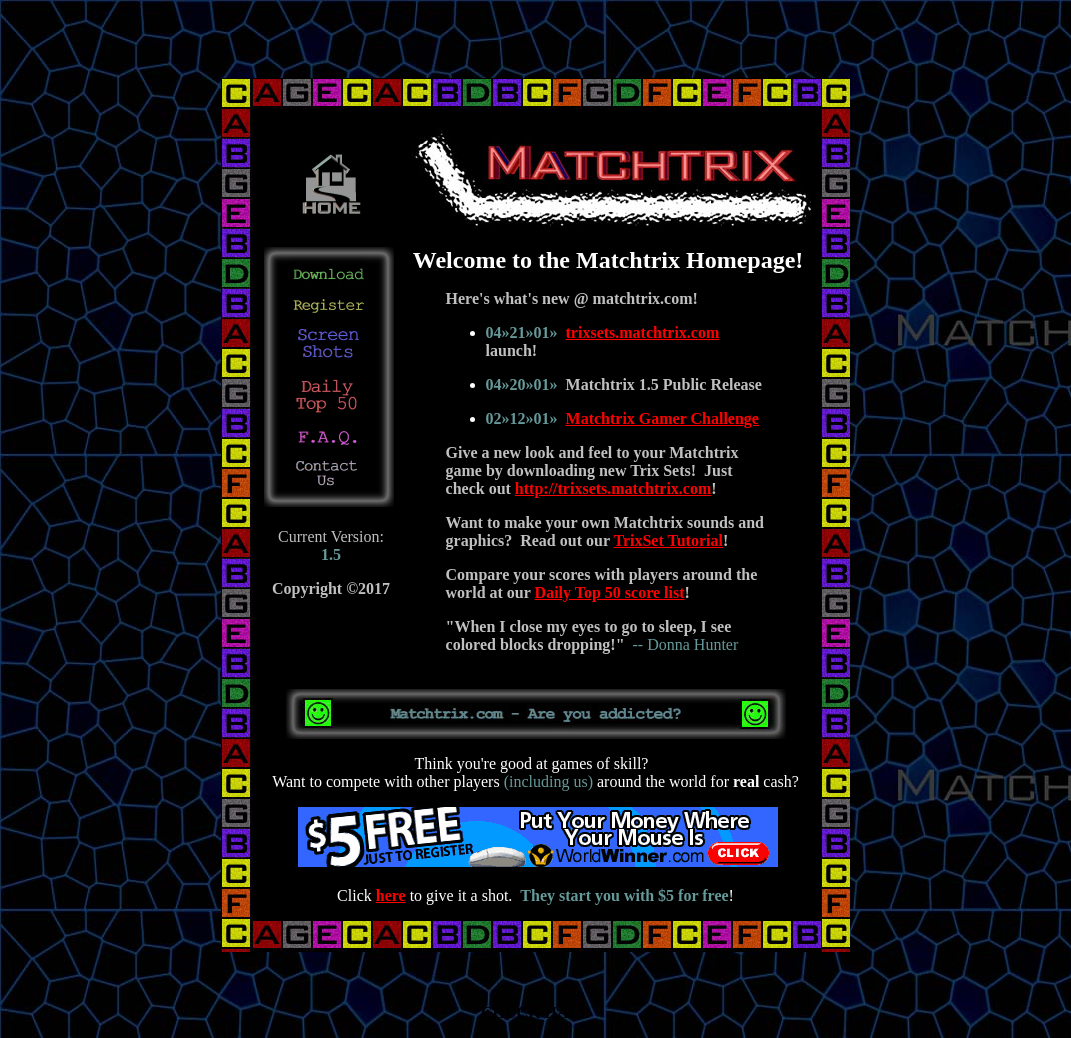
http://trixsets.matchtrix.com (613, 488)
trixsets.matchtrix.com (643, 332)
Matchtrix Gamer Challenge (662, 418)
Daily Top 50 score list (610, 592)
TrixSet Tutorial (668, 540)
